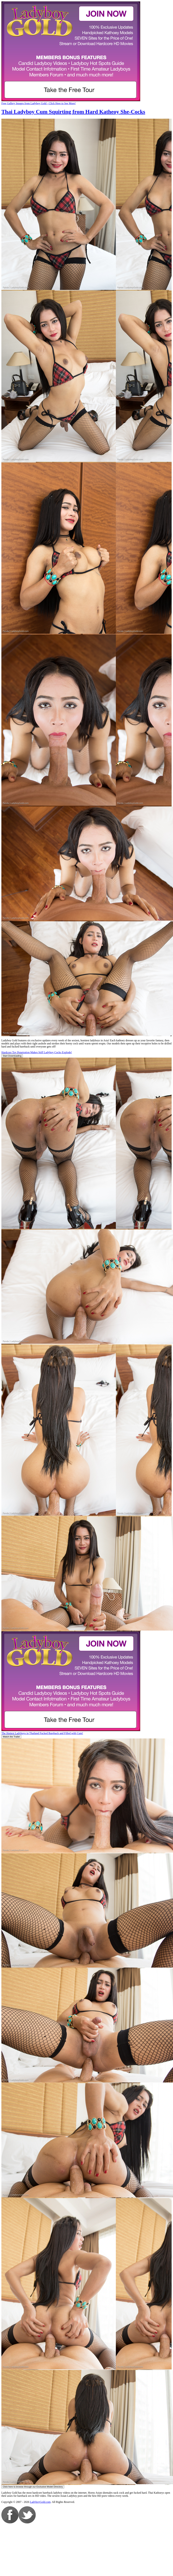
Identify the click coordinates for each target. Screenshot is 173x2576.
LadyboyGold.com (40, 2501)
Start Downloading (12, 1056)
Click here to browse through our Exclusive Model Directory (33, 2486)
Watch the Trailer (11, 1736)
